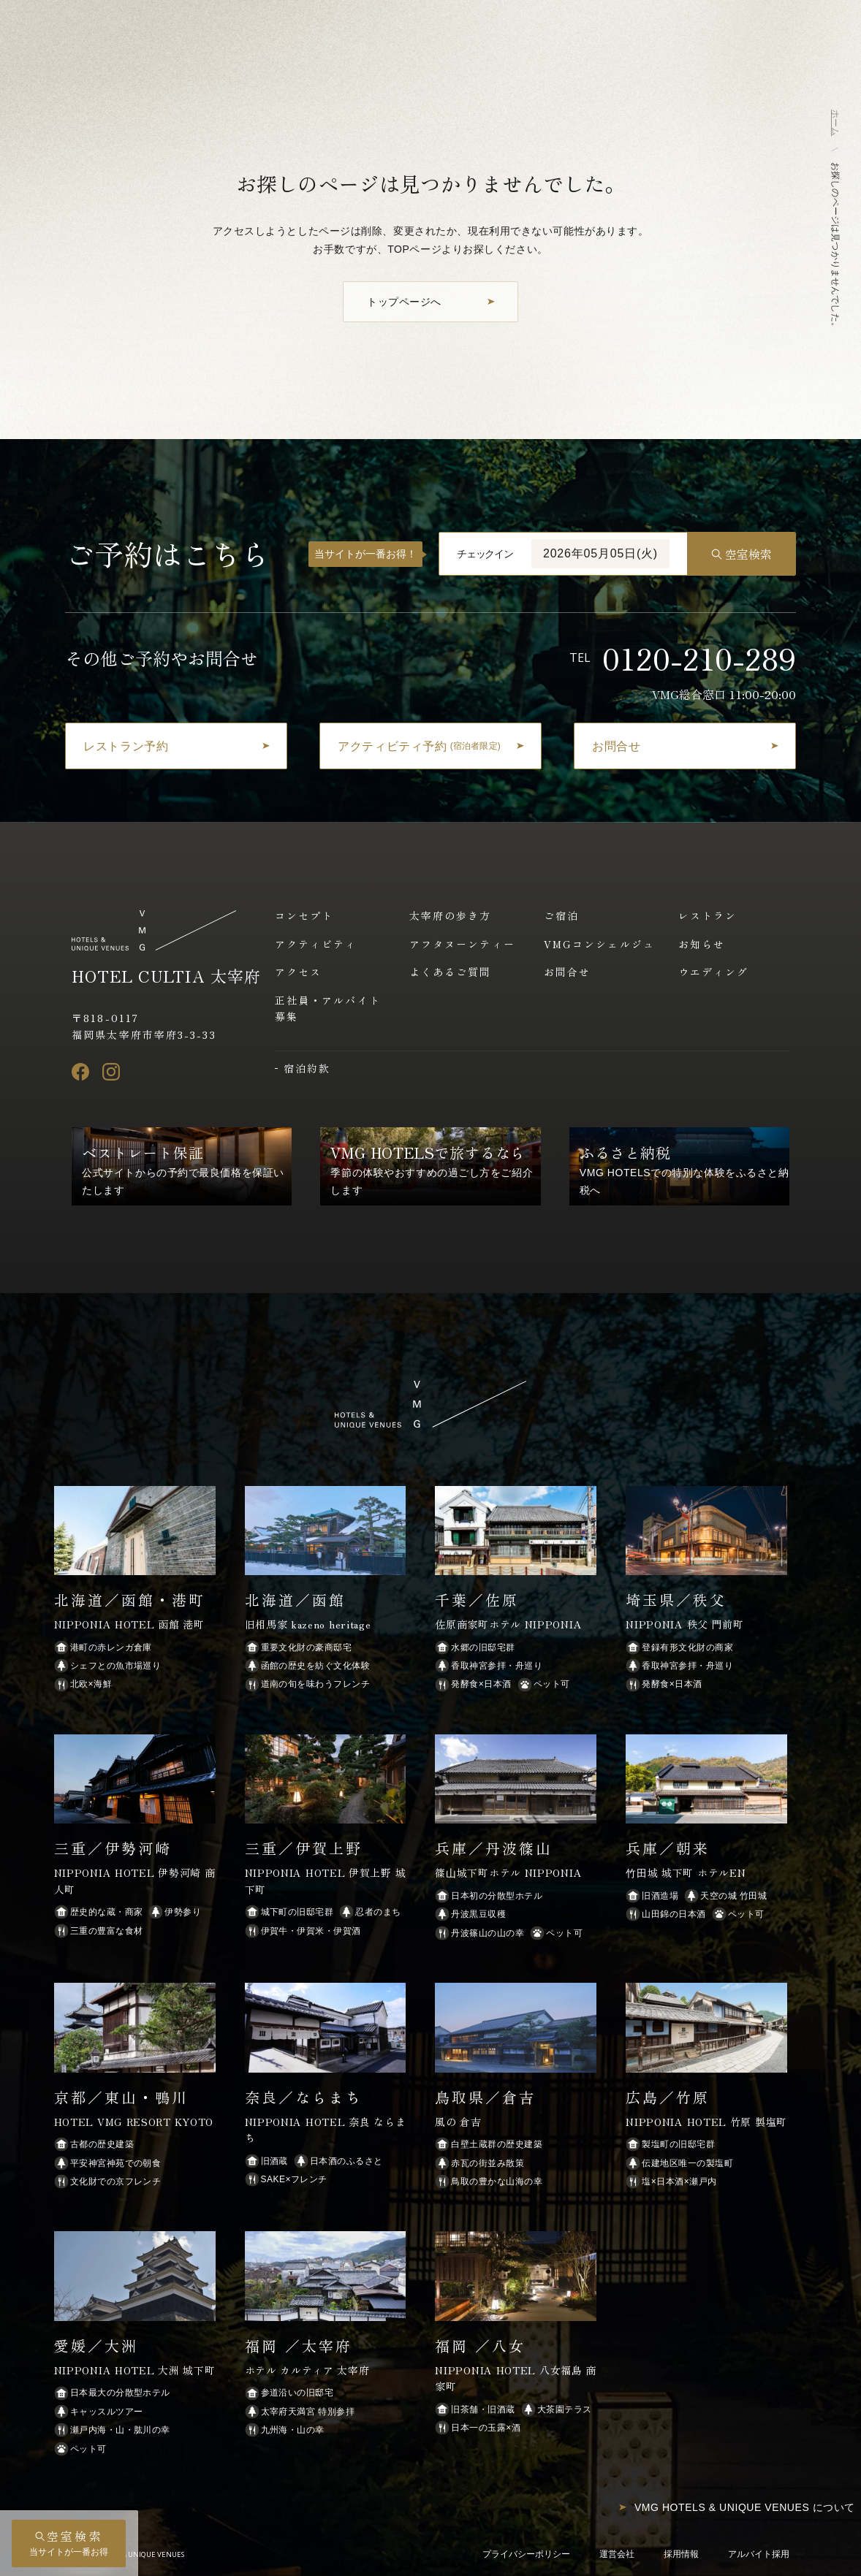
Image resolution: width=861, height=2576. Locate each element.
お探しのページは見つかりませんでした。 (835, 246)
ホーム (835, 123)
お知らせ (701, 944)
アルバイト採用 (758, 2554)
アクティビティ (316, 944)
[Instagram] (111, 1072)
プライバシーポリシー (526, 2554)
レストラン (707, 915)
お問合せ (567, 971)
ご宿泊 (561, 915)
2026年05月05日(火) (600, 553)
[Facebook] (80, 1072)
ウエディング (713, 971)
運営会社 (616, 2554)
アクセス (298, 971)
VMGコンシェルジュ (599, 944)
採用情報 (681, 2554)
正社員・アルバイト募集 (328, 1008)
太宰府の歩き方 (450, 915)
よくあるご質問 (450, 971)
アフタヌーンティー (462, 944)
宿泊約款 (307, 1068)
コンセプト (304, 915)
